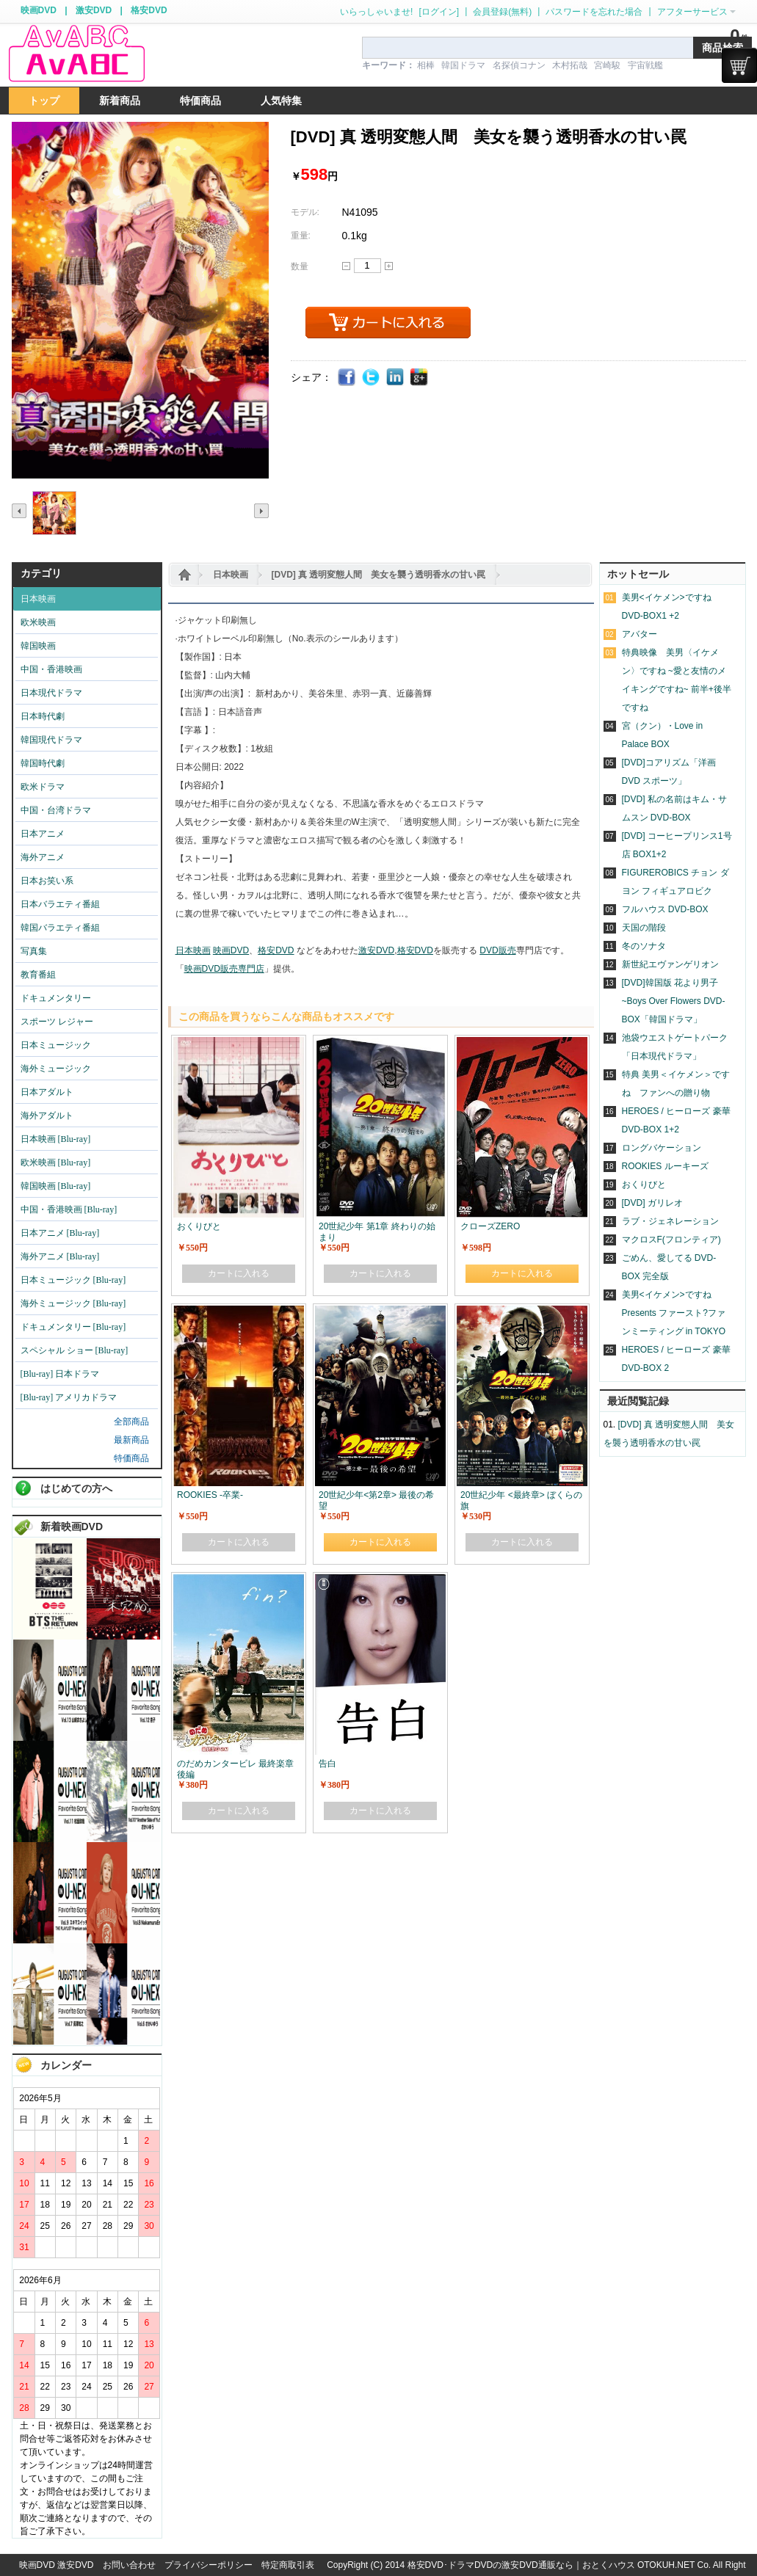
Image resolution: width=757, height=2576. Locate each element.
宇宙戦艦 (645, 65)
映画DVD (39, 10)
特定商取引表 (287, 2565)
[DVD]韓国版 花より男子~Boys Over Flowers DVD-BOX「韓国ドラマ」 (673, 1001)
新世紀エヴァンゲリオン (670, 964)
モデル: (305, 212)
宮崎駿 (607, 65)
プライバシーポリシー (208, 2565)
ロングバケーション (661, 1148)
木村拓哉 (569, 65)
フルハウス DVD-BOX (665, 909)
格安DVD (149, 10)
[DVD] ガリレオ (652, 1203)
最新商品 (131, 1440)
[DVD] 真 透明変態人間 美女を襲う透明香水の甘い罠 (379, 575)
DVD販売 (497, 950)
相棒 (426, 65)
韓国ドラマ (463, 65)
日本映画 (230, 575)
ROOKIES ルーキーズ (665, 1166)
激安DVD (94, 10)
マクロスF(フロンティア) (671, 1239)
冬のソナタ (644, 946)
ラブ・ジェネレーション (670, 1221)
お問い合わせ (129, 2565)
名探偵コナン (519, 65)
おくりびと (644, 1184)
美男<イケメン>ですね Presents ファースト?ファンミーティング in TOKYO (674, 1312)
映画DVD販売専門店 (224, 969)
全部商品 (131, 1421)
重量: (301, 235)
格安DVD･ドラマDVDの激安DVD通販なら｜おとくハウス (522, 2565)
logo (76, 54)
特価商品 (131, 1458)
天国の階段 (644, 928)
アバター (639, 634)
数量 (299, 266)
